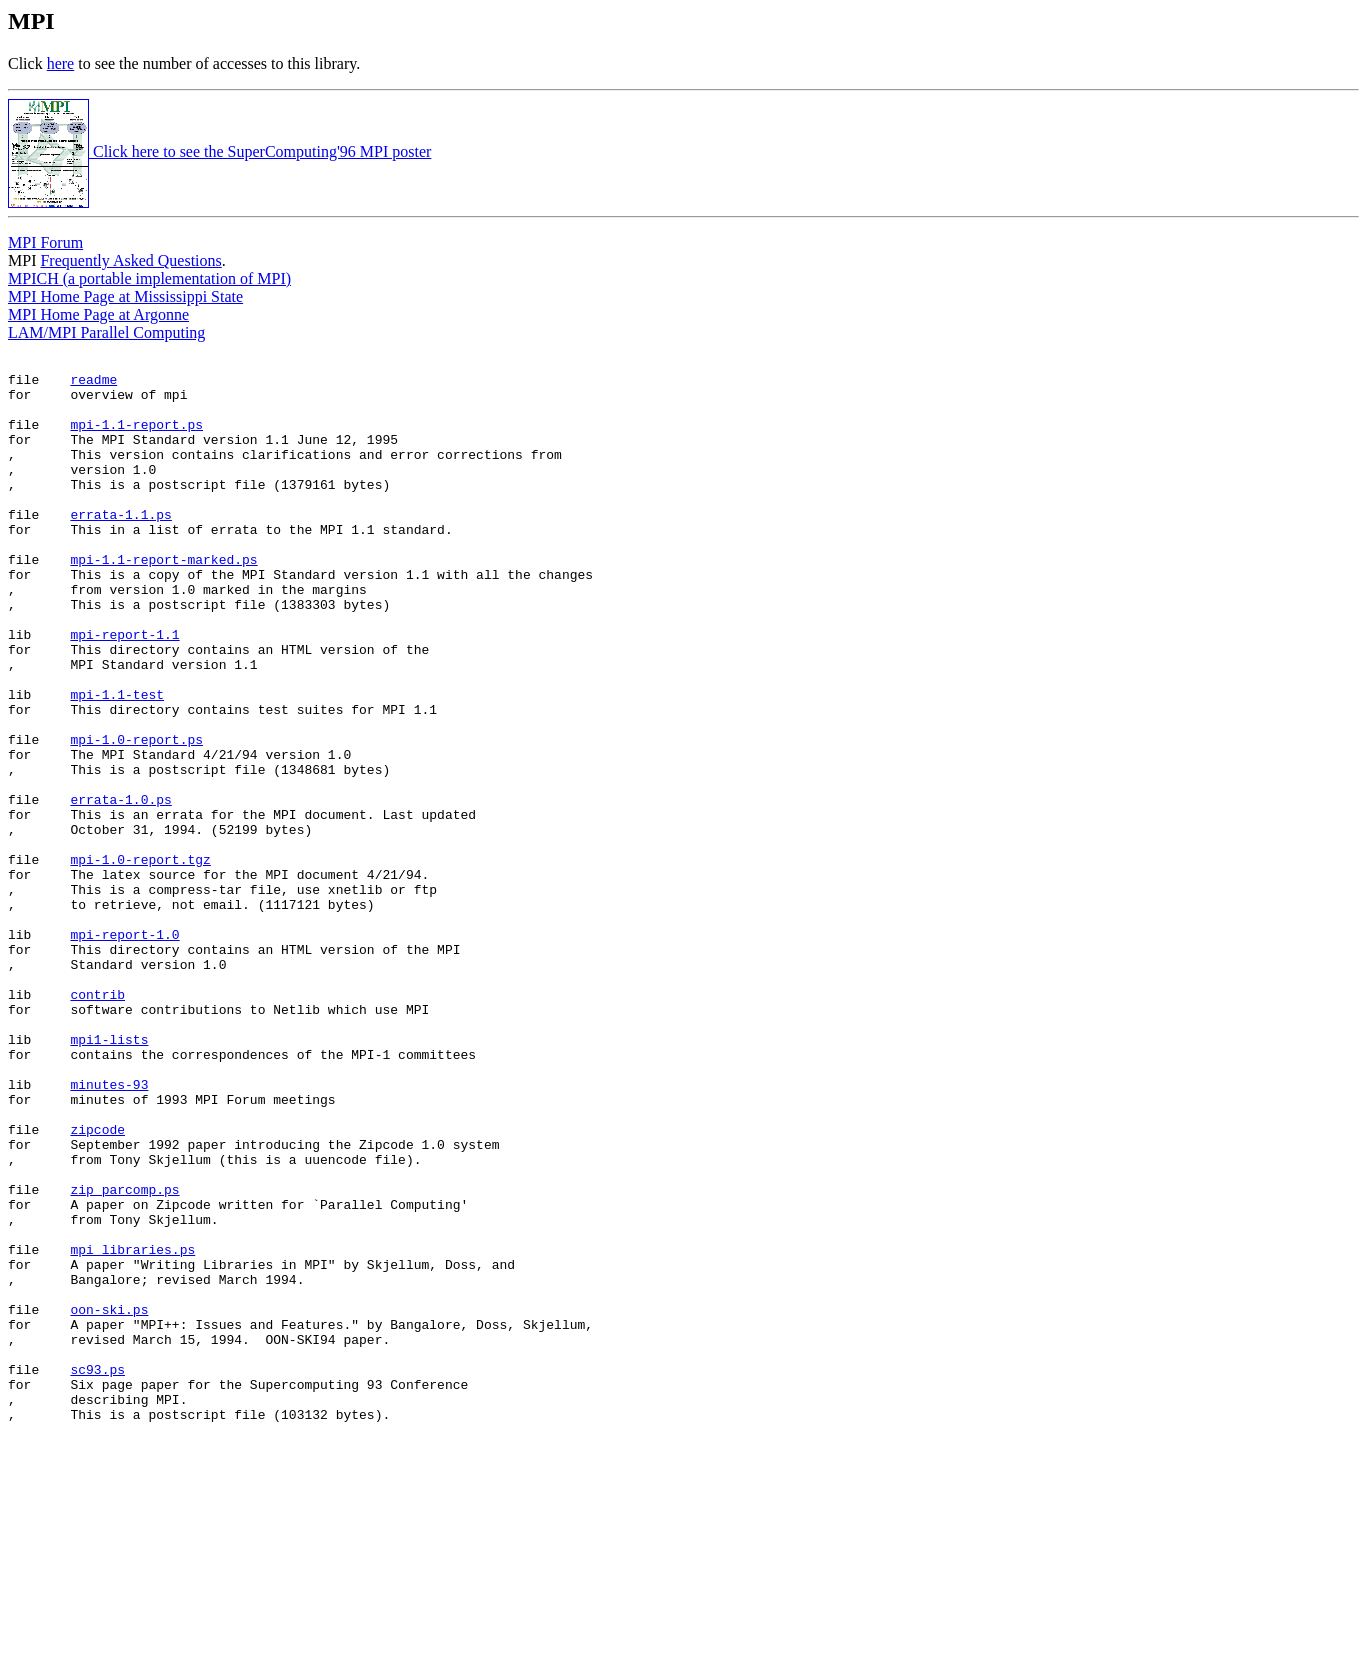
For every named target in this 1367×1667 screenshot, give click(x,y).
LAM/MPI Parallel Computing (106, 332)
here (61, 63)
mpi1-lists (109, 1177)
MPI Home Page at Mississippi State (125, 296)
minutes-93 (109, 1231)
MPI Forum (45, 242)
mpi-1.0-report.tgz (140, 961)
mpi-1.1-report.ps (136, 439)
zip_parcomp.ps (124, 1357)
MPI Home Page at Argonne (98, 314)
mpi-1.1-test (117, 763)
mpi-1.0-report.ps (136, 817)
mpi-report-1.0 (124, 1051)
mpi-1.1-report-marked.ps (163, 601)
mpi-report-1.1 (124, 691)
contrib (97, 1123)
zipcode (97, 1285)
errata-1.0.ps (120, 889)
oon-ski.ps (109, 1501)
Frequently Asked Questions (130, 260)
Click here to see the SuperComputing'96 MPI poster (219, 151)
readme (93, 385)
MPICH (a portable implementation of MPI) (149, 278)
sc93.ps (97, 1573)
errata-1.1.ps (120, 547)
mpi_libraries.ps (132, 1429)
